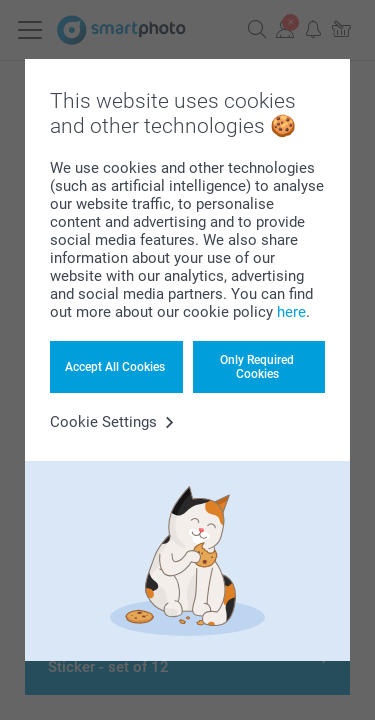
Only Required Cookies (257, 367)
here (291, 312)
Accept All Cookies (115, 367)
